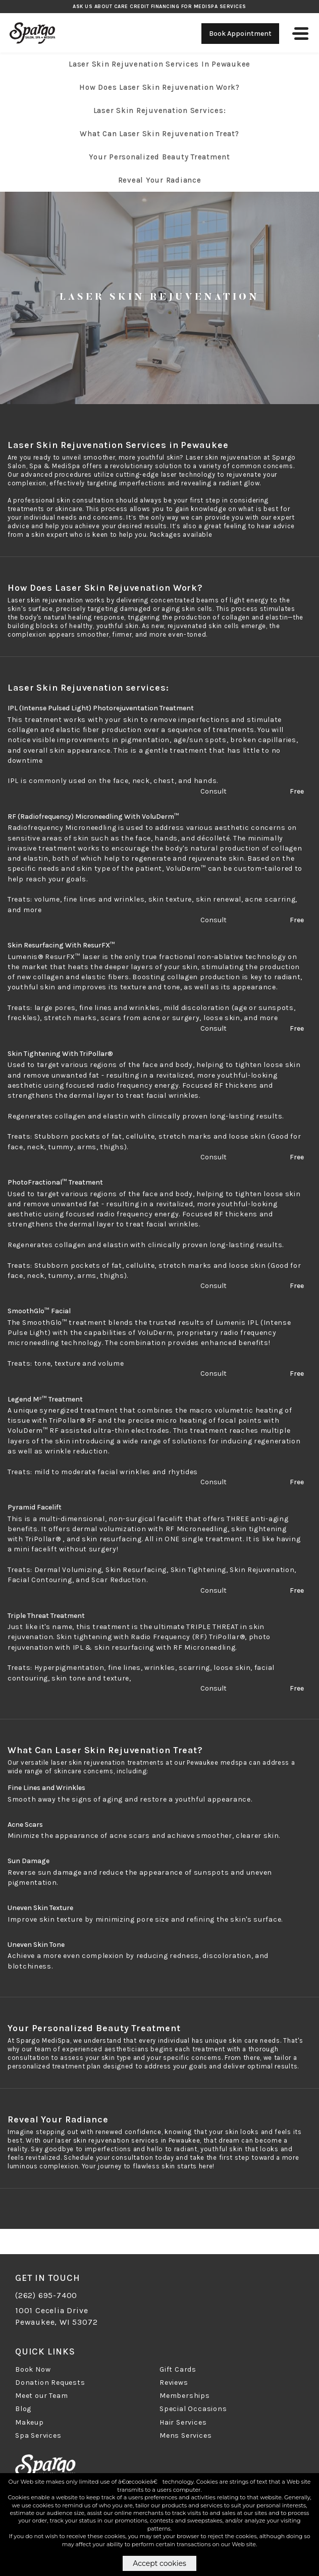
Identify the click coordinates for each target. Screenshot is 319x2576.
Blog (23, 2408)
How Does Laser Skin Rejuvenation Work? (159, 87)
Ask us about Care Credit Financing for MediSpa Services (159, 7)
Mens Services (185, 2435)
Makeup (29, 2422)
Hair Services (183, 2422)
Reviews (174, 2382)
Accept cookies (159, 2563)
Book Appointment (240, 33)
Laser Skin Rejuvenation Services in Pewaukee (159, 64)
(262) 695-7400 (46, 2295)
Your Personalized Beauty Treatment (159, 156)
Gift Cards (178, 2369)
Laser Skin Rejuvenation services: (159, 110)
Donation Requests (50, 2382)
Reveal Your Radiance (159, 180)
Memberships (185, 2395)
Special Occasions (193, 2408)
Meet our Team (41, 2395)
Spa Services (38, 2435)
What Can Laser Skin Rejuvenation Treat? (159, 133)
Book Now (32, 2369)
